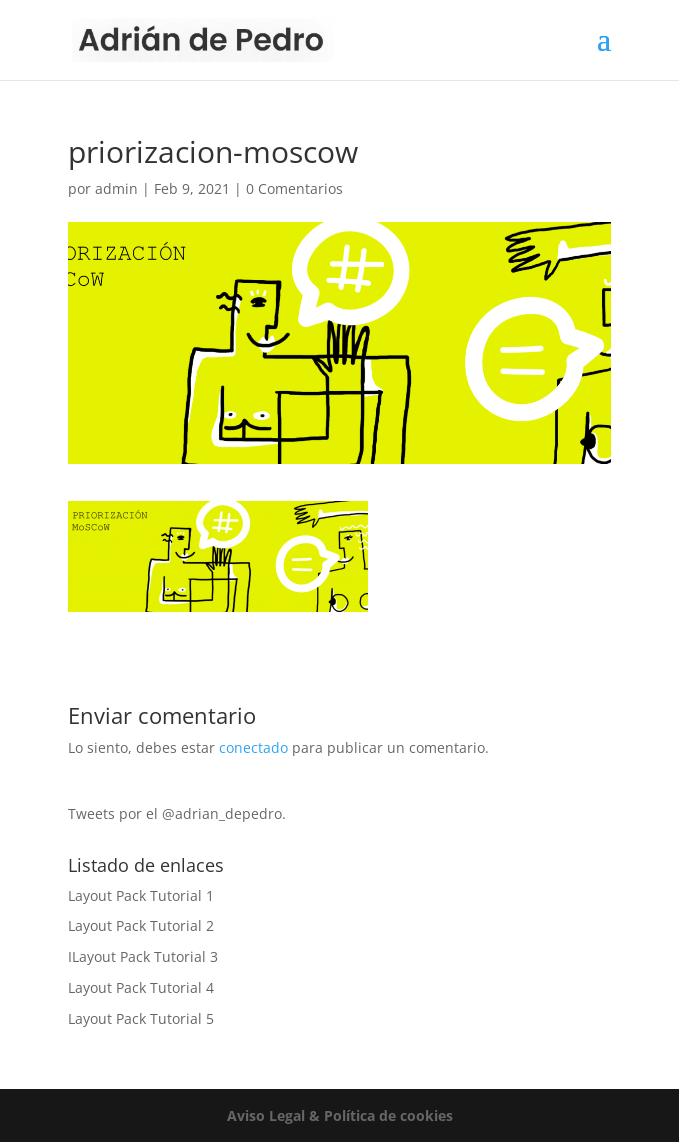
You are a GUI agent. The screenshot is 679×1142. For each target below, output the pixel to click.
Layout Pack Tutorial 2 (141, 925)
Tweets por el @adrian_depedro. (177, 813)
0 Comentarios (294, 188)
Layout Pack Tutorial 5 (141, 1018)
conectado (253, 747)
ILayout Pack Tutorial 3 (143, 956)
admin (116, 188)
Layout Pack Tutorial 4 (141, 987)
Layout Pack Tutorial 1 (141, 895)
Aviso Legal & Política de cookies (340, 1115)
